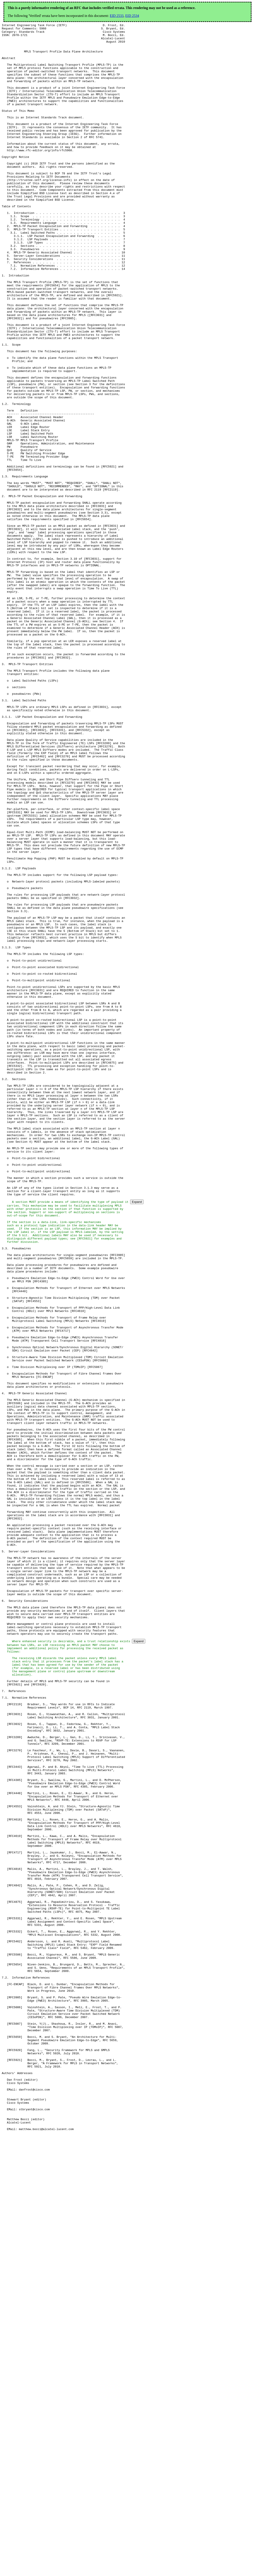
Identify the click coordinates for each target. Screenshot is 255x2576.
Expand (137, 1437)
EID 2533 (117, 16)
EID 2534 (132, 16)
